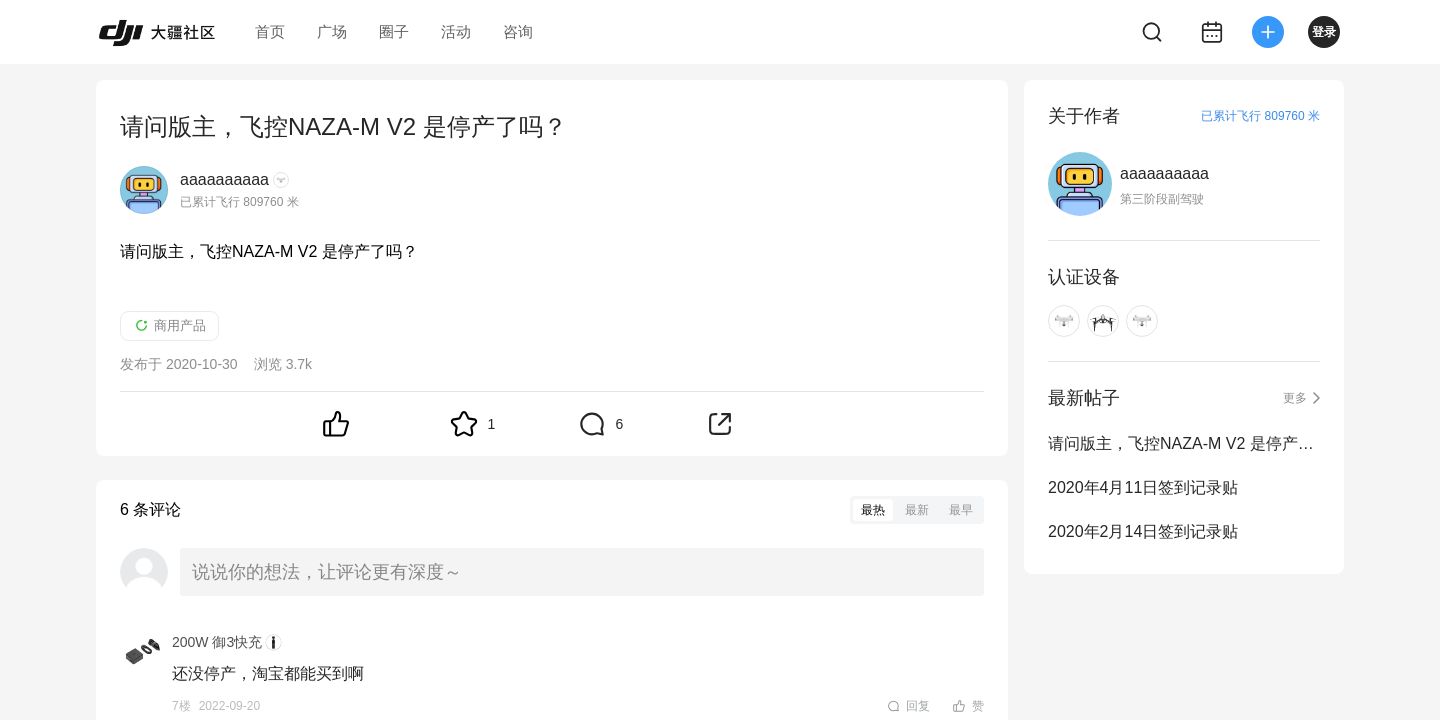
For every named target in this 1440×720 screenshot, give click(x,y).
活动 (456, 31)
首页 (270, 31)
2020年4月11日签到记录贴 (1143, 487)
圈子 (394, 31)
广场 (332, 31)
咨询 (518, 31)
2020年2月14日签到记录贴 (1143, 531)
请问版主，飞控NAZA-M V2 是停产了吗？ (1184, 443)
